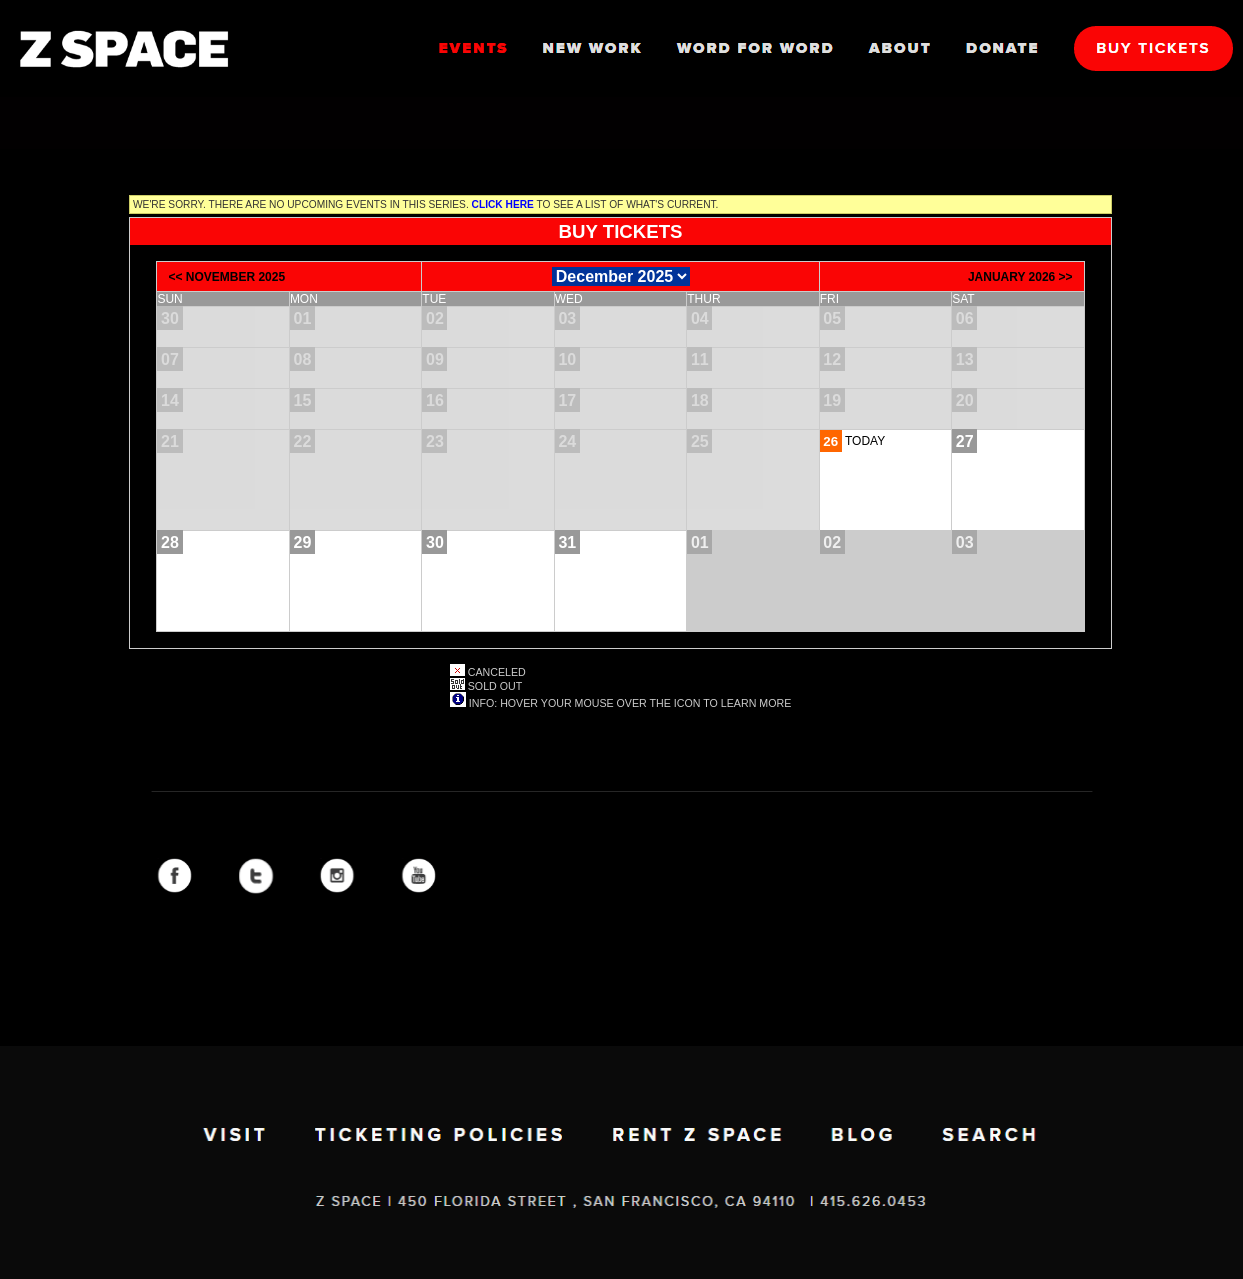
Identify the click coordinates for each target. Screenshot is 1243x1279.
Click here (503, 204)
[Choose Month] (621, 276)
